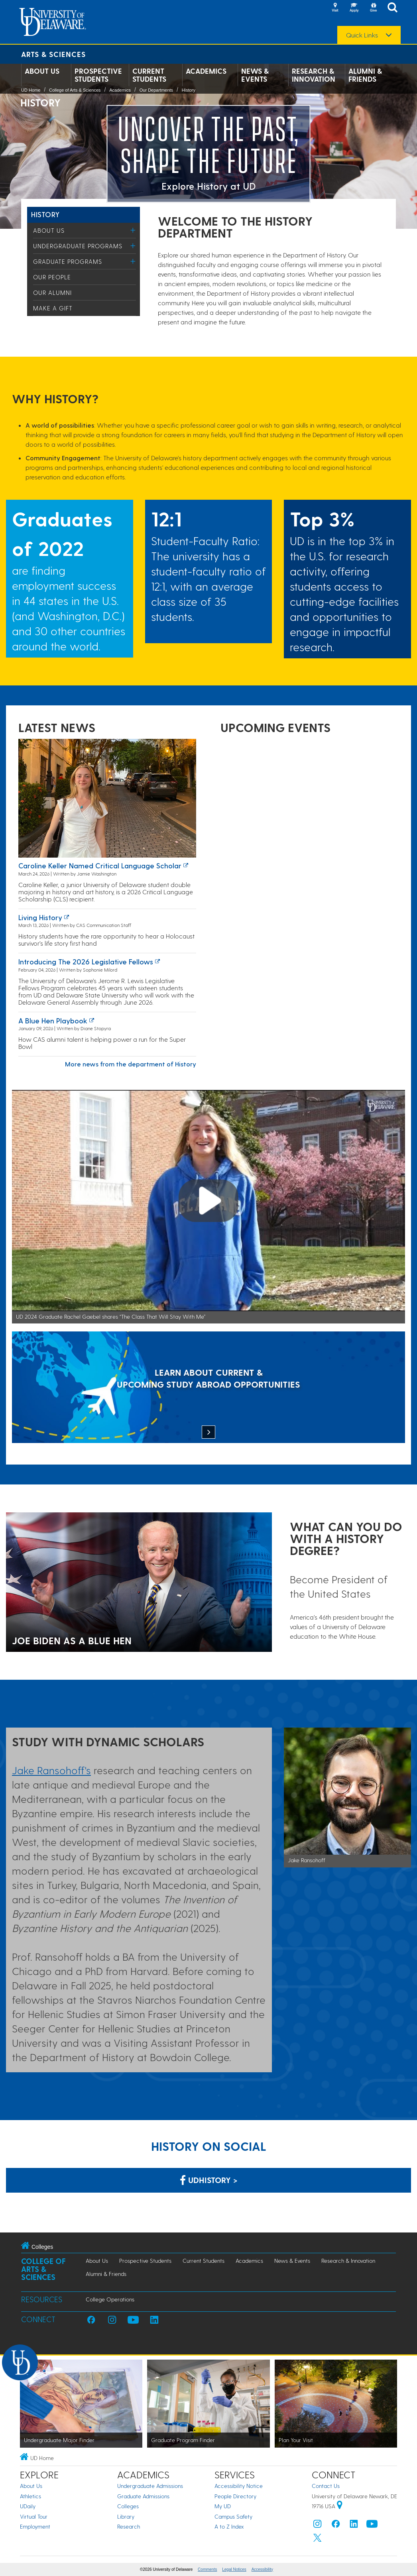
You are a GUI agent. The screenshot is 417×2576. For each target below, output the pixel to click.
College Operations (110, 2299)
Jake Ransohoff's (51, 1770)
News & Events (255, 75)
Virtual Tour (33, 2516)
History (188, 90)
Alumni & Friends (365, 75)
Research (128, 2526)
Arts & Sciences (53, 54)
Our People (52, 277)
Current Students (149, 75)
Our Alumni (52, 292)
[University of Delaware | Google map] (339, 2506)
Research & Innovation (313, 75)
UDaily (27, 2506)
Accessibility (262, 2569)
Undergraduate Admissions (150, 2485)
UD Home (30, 90)
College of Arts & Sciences (75, 90)
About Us (42, 71)
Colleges (128, 2506)
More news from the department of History (130, 1064)
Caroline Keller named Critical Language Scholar (99, 865)
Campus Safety (233, 2516)
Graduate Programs (67, 261)
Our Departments (156, 90)
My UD (222, 2506)
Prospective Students (98, 75)
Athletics (30, 2496)
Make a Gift (53, 308)
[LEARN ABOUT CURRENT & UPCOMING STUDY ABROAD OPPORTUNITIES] (208, 1388)
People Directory (235, 2496)
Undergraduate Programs (77, 245)
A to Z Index (229, 2526)
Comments (207, 2569)
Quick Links (362, 35)
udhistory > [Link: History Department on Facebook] (209, 2180)
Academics (206, 71)
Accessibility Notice (238, 2485)
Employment (35, 2526)
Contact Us (326, 2485)
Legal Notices (234, 2569)
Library (125, 2516)
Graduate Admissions (143, 2496)
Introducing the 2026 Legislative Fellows (85, 961)
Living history (40, 917)
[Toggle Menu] (133, 230)
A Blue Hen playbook (52, 1020)
